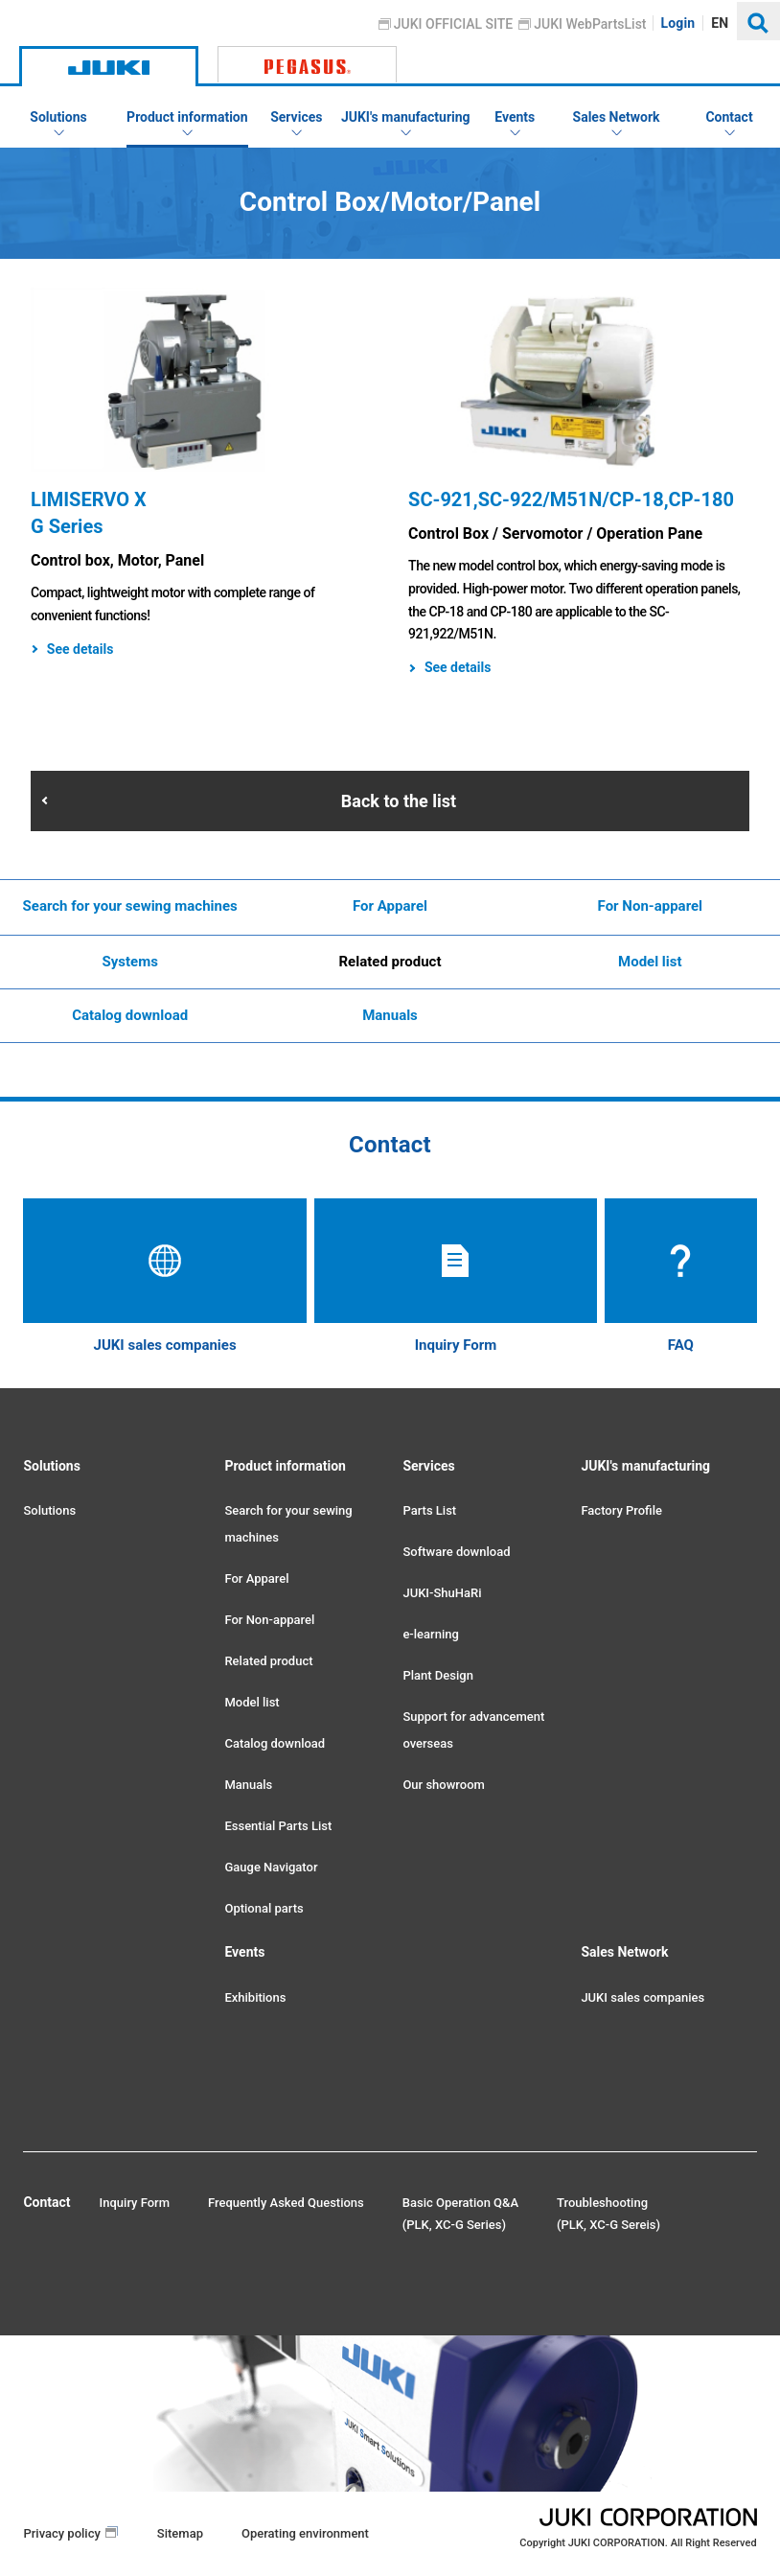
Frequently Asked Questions (286, 2202)
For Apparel (390, 906)
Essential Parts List (278, 1826)
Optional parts (263, 1908)
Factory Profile (621, 1510)
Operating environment (305, 2533)
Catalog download (130, 1015)
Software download (456, 1551)
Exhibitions (255, 1997)
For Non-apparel (650, 906)
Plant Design (437, 1675)
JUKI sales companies (642, 1997)
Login (678, 23)
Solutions (49, 1510)
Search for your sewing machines (130, 906)
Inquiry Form (135, 2202)
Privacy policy (61, 2533)
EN (720, 23)
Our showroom (443, 1784)
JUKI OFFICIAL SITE (454, 24)
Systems (129, 961)
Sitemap (180, 2533)
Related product (390, 961)
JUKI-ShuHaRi (441, 1593)
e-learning (430, 1634)
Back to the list (398, 801)
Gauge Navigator (270, 1867)
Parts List (429, 1510)
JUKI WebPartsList (591, 24)
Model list (650, 961)
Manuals (390, 1015)
